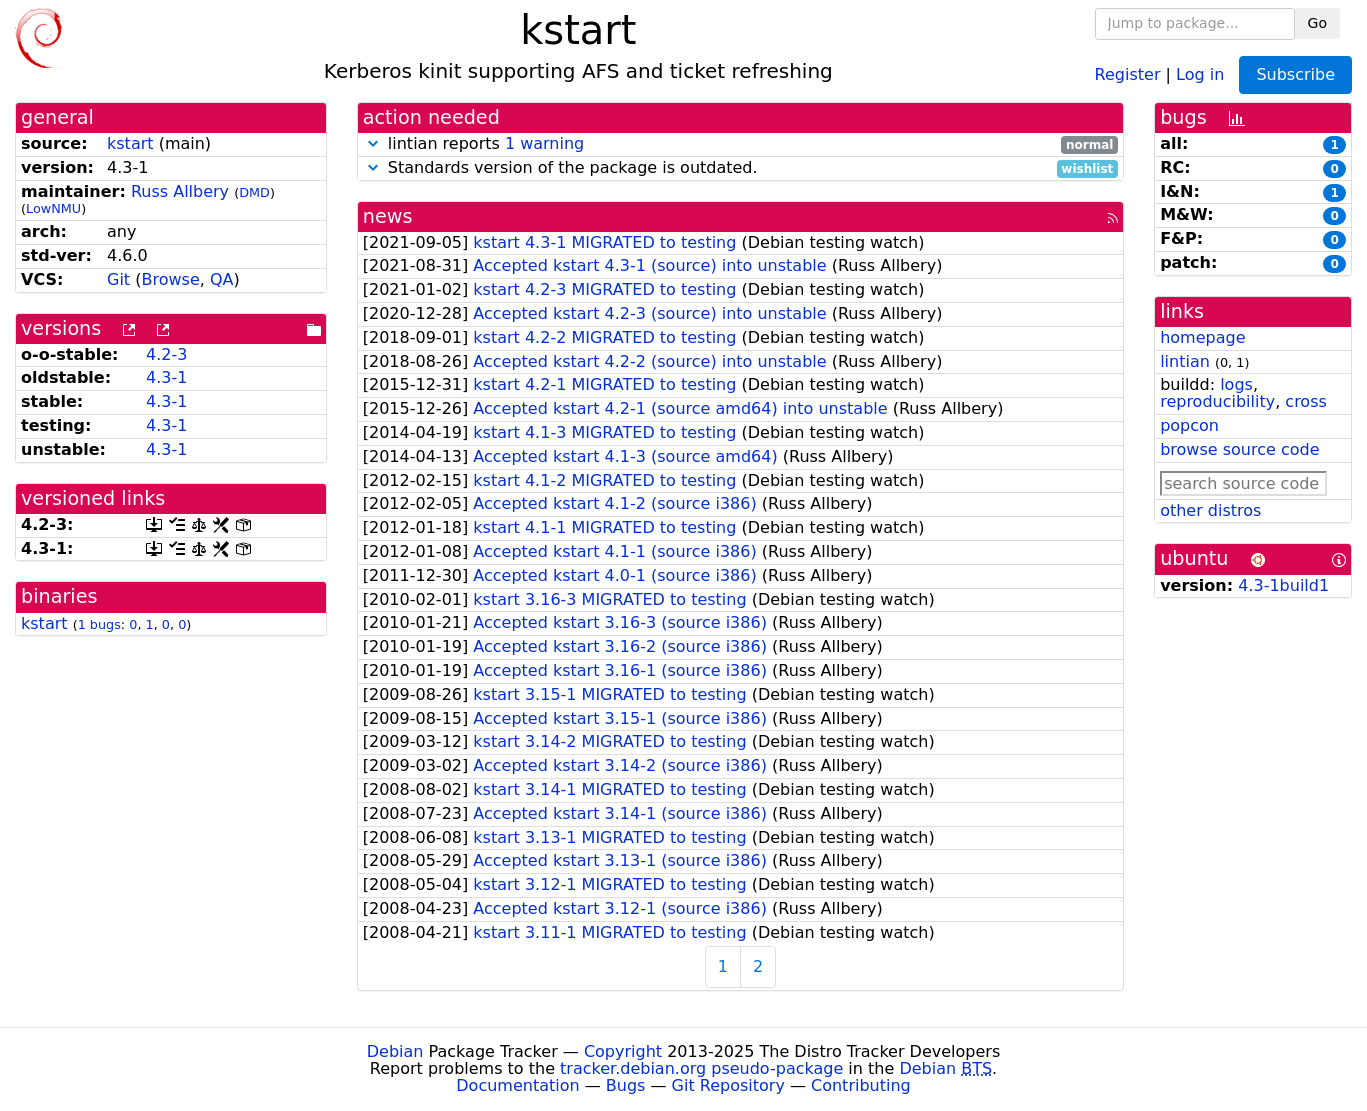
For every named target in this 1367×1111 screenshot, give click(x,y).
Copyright (623, 1051)
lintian (1185, 361)
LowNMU (53, 208)
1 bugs (99, 624)
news (388, 216)
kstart (130, 143)
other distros (1210, 510)
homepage (1202, 337)
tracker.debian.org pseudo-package (701, 1068)
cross (1305, 401)
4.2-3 (166, 354)
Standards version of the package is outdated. (740, 168)
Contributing (861, 1085)
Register (1128, 73)
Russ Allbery (180, 191)
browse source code (1239, 449)
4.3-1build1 (1283, 585)
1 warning (544, 143)
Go (1317, 23)
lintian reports (740, 144)
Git (118, 279)
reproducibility (1217, 401)
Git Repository (728, 1085)
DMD (254, 192)
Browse (170, 279)
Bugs (626, 1085)
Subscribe (1295, 74)
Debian (395, 1051)
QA (222, 279)
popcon (1189, 425)
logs (1236, 384)
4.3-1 (166, 377)
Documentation (517, 1085)
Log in (1200, 73)
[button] (373, 143)
